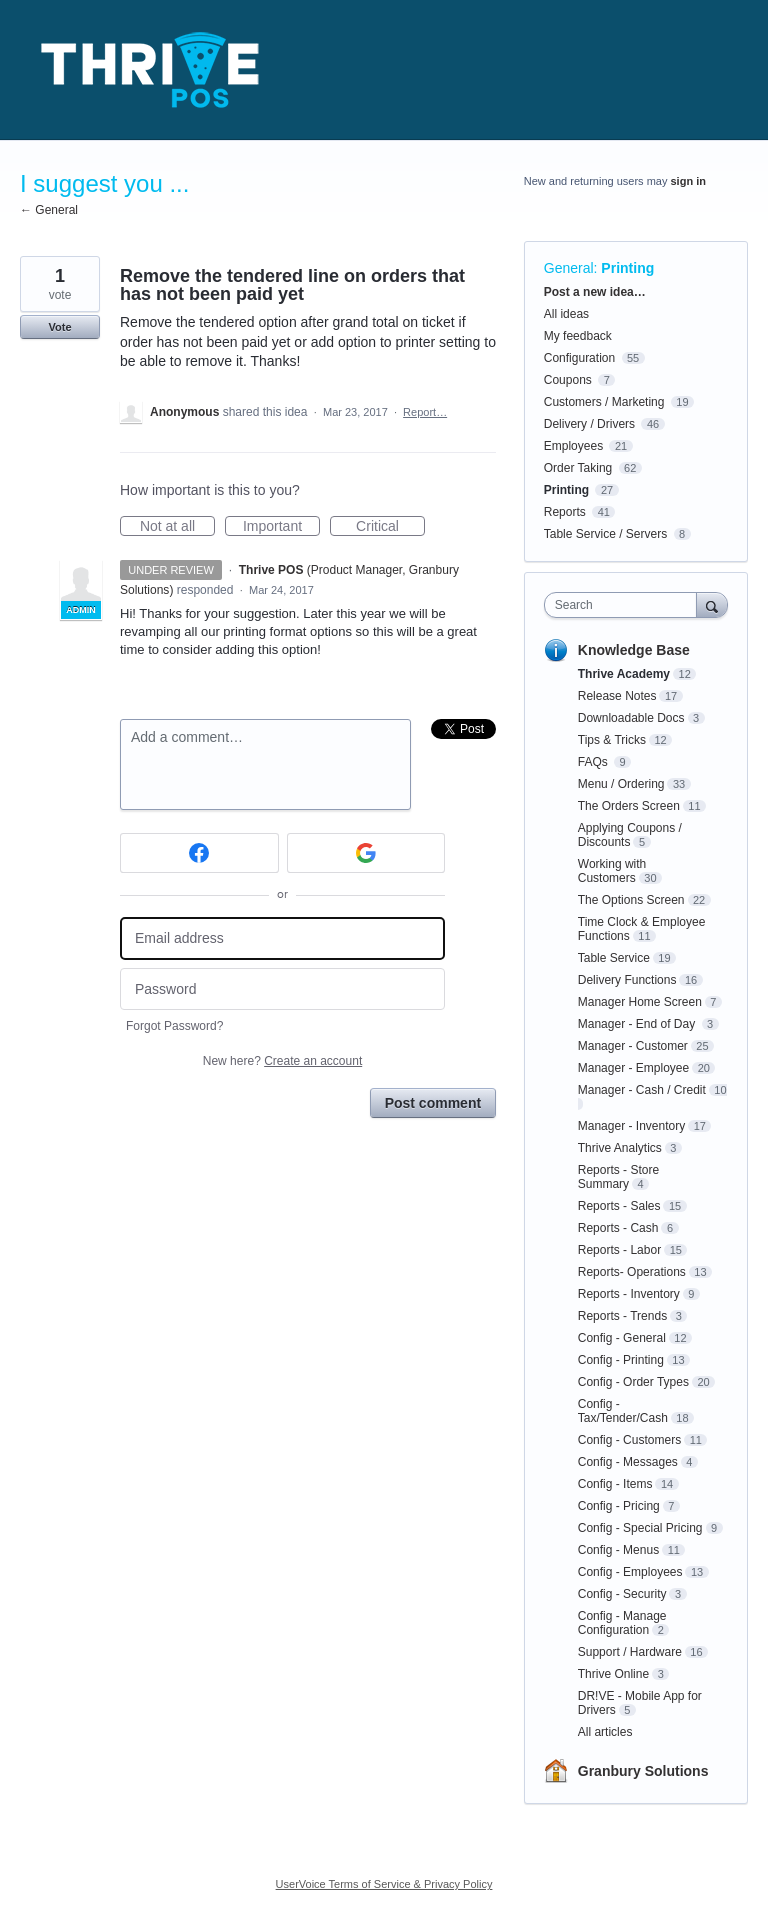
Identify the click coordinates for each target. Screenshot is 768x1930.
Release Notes (617, 696)
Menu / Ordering (621, 784)
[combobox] (625, 605)
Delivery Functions (627, 980)
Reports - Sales (619, 1206)
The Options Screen (631, 900)
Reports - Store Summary (618, 1177)
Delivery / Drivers (589, 424)
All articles (605, 1732)
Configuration (579, 358)
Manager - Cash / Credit (642, 1090)
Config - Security (622, 1594)
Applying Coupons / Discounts (630, 835)
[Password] (282, 989)
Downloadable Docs (631, 718)
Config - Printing (621, 1360)
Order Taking (578, 468)
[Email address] (282, 938)
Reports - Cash (618, 1228)
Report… (425, 412)
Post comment (433, 1103)
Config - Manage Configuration (622, 1623)
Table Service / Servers (605, 534)
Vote (59, 327)
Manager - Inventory (631, 1126)
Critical (390, 527)
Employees (573, 446)
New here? (282, 1061)
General (569, 268)
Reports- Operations (632, 1272)
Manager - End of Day (638, 1024)
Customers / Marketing (604, 402)
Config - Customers (629, 1440)
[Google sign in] (366, 853)
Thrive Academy (624, 674)
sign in (688, 181)
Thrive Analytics (620, 1148)
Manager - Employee (633, 1068)
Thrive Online (613, 1674)
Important (281, 527)
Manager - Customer (633, 1046)
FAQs (594, 762)
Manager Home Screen (640, 1002)
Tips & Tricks (612, 740)
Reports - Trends (622, 1316)
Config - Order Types (633, 1382)
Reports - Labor (619, 1250)
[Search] (712, 604)
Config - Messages (628, 1462)
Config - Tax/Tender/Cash (623, 1411)
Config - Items (615, 1484)
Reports (565, 512)
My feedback (578, 336)
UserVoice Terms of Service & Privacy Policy (384, 1884)
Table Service (614, 958)
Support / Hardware (630, 1652)
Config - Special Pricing (640, 1528)
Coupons (568, 380)
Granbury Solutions (643, 1771)
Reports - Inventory (629, 1294)
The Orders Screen (629, 806)
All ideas (566, 314)
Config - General (622, 1338)
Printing (627, 268)
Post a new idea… (595, 292)
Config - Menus (618, 1550)
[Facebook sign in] (199, 853)
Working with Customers (612, 871)
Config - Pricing (619, 1506)
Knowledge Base (634, 650)
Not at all (177, 527)
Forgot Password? (174, 1026)
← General (49, 210)
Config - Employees (630, 1572)
